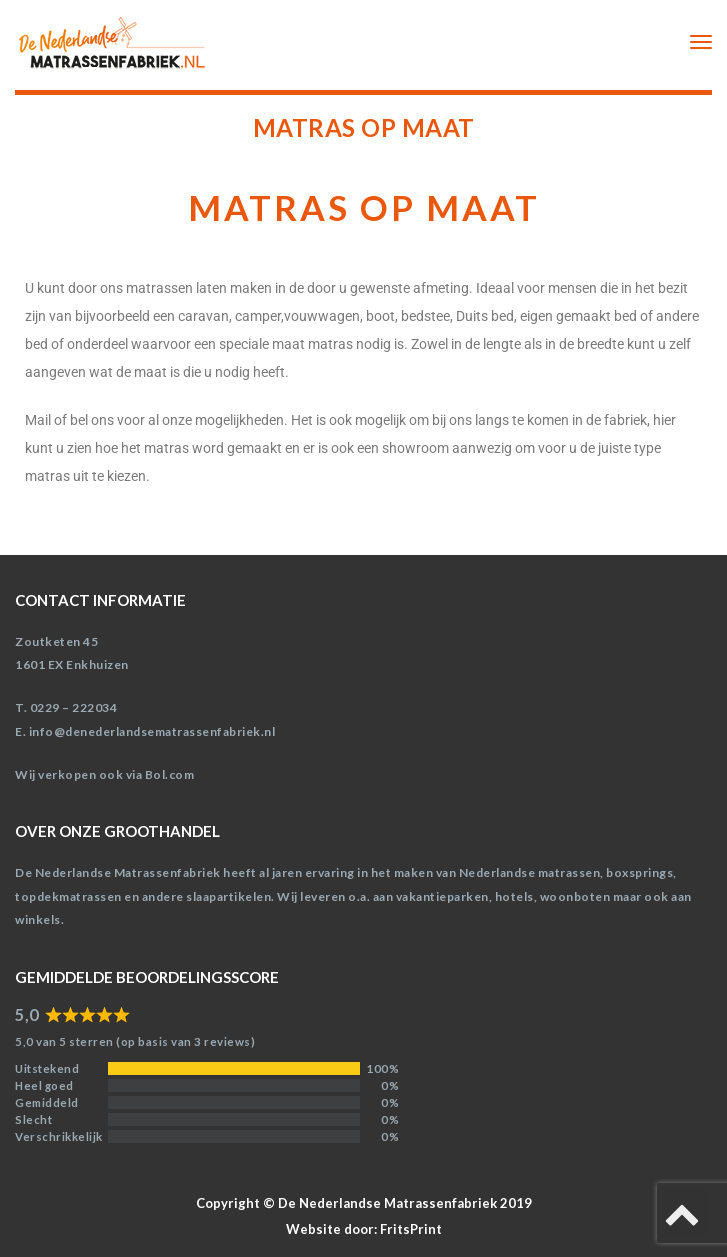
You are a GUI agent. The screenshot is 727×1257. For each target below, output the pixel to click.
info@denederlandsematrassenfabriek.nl (152, 731)
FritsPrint (411, 1229)
